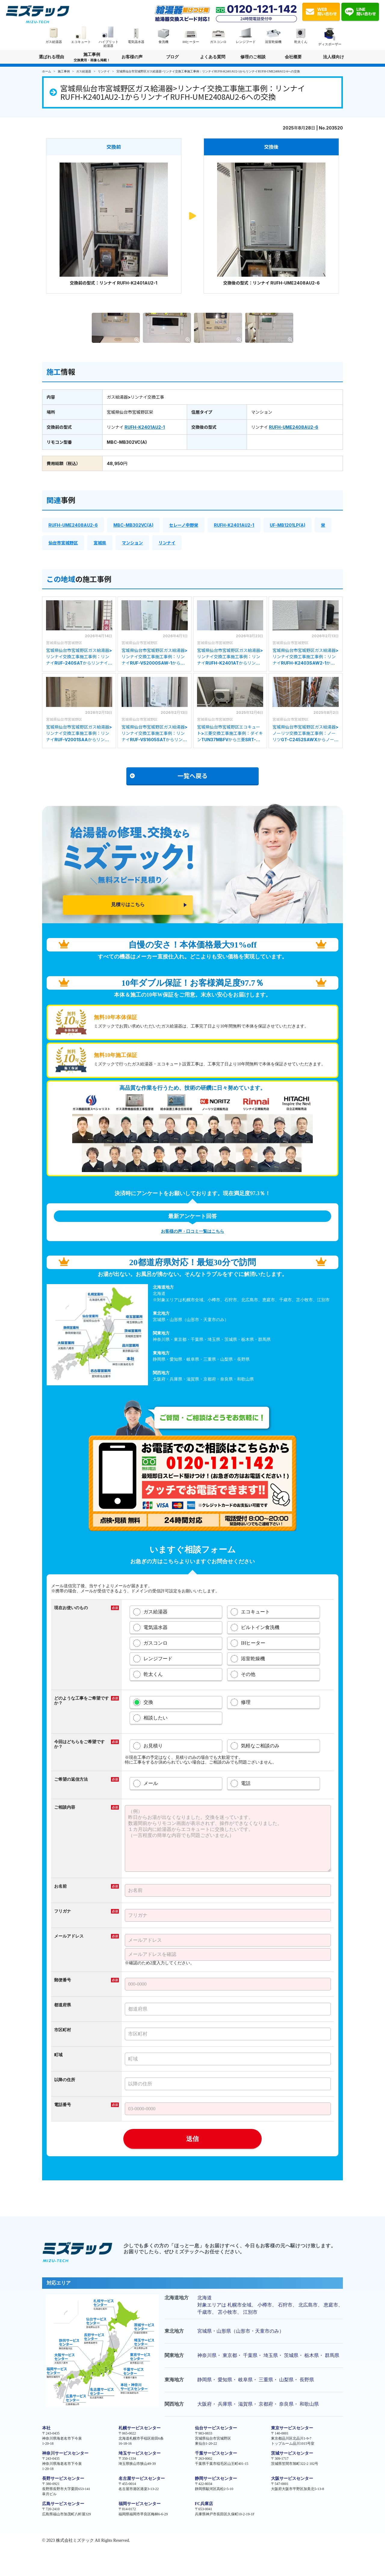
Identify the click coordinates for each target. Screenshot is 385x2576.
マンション (132, 542)
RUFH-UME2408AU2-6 (293, 427)
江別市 (250, 2312)
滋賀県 (245, 2404)
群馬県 (332, 2355)
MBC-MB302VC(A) (133, 525)
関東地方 (174, 2355)
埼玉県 (270, 2355)
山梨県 (286, 2379)
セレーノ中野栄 (183, 525)
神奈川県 (207, 2355)
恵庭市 (331, 2304)
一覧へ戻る (169, 775)
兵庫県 (225, 2404)
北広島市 (308, 2304)
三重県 (266, 2379)
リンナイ (167, 542)
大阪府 (204, 2404)
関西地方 (174, 2404)
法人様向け (333, 59)
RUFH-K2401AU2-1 (145, 427)
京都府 (266, 2404)
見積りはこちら (128, 904)
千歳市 (204, 2312)
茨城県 (291, 2355)
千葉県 (250, 2355)
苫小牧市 (227, 2312)
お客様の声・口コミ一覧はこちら (192, 1231)
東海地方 (174, 2379)
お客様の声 (132, 57)
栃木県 (311, 2355)
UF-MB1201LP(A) (287, 525)
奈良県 (286, 2404)
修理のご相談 (253, 57)
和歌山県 (309, 2404)
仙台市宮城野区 (63, 542)
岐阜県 (245, 2379)
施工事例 (92, 57)
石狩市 (285, 2304)
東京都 (230, 2355)
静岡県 (204, 2379)
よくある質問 (212, 57)
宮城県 (100, 542)
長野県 (307, 2379)
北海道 (204, 2297)
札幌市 (234, 2304)
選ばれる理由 (51, 57)
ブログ (172, 57)
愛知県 (225, 2379)
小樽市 (264, 2304)
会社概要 (293, 57)
